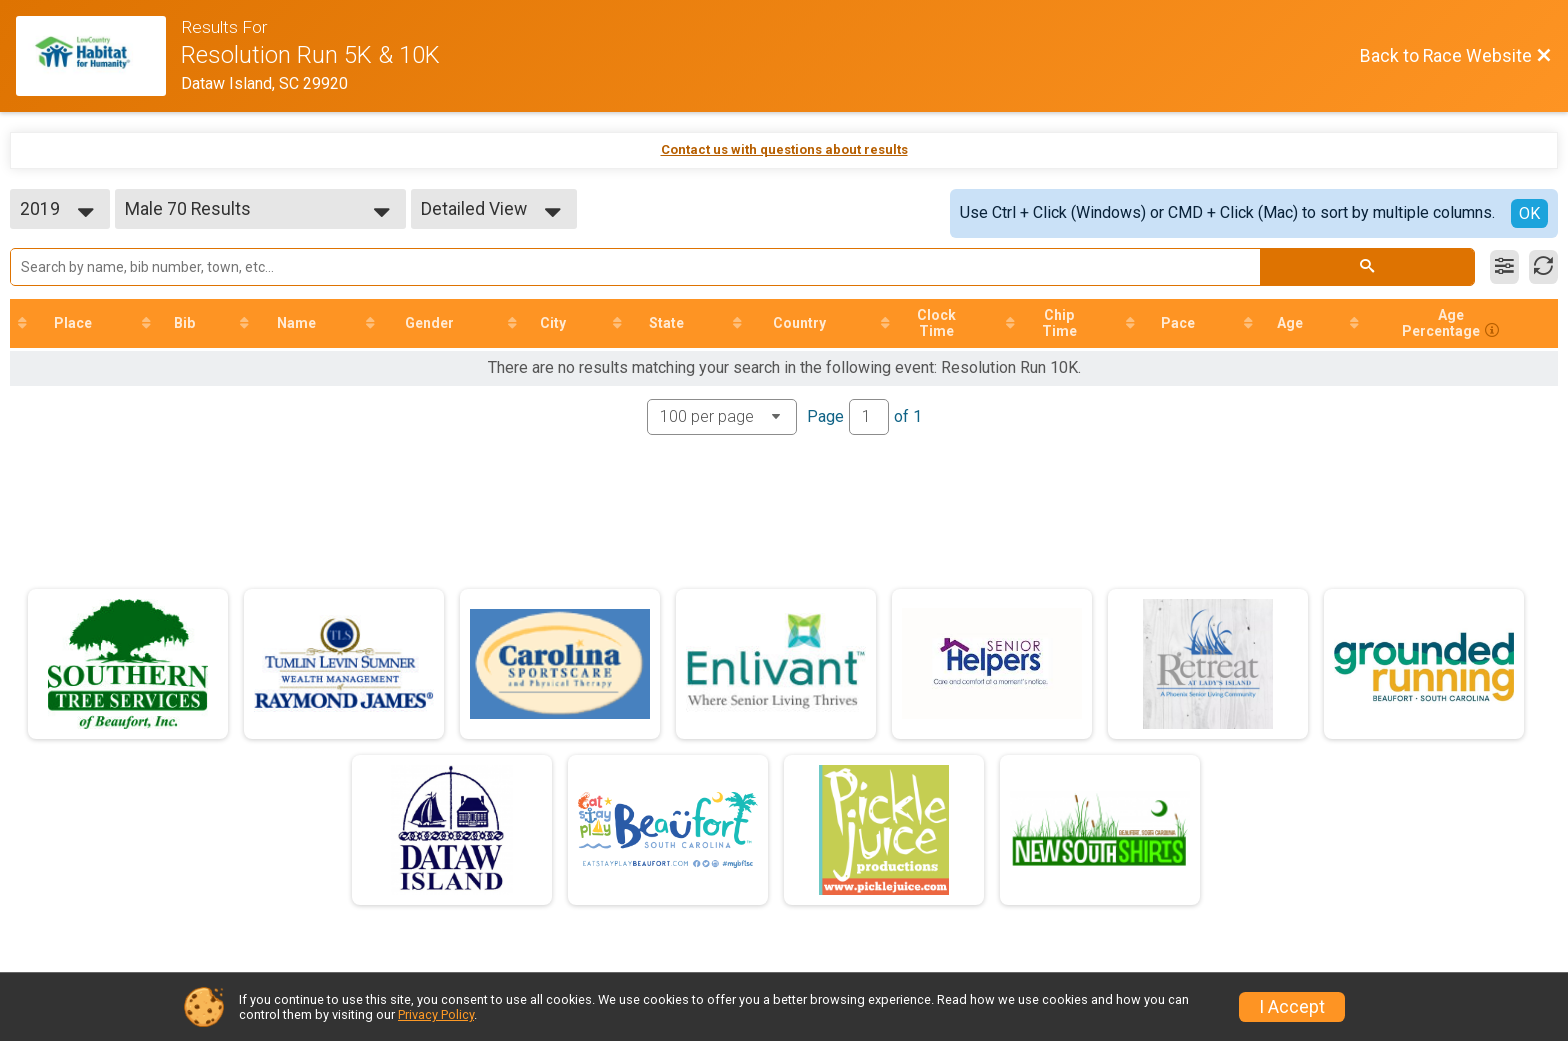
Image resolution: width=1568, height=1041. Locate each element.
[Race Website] (98, 56)
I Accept (1292, 1007)
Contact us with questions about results (784, 149)
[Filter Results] (1504, 267)
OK (1529, 213)
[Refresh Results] (1543, 267)
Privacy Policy (436, 1014)
